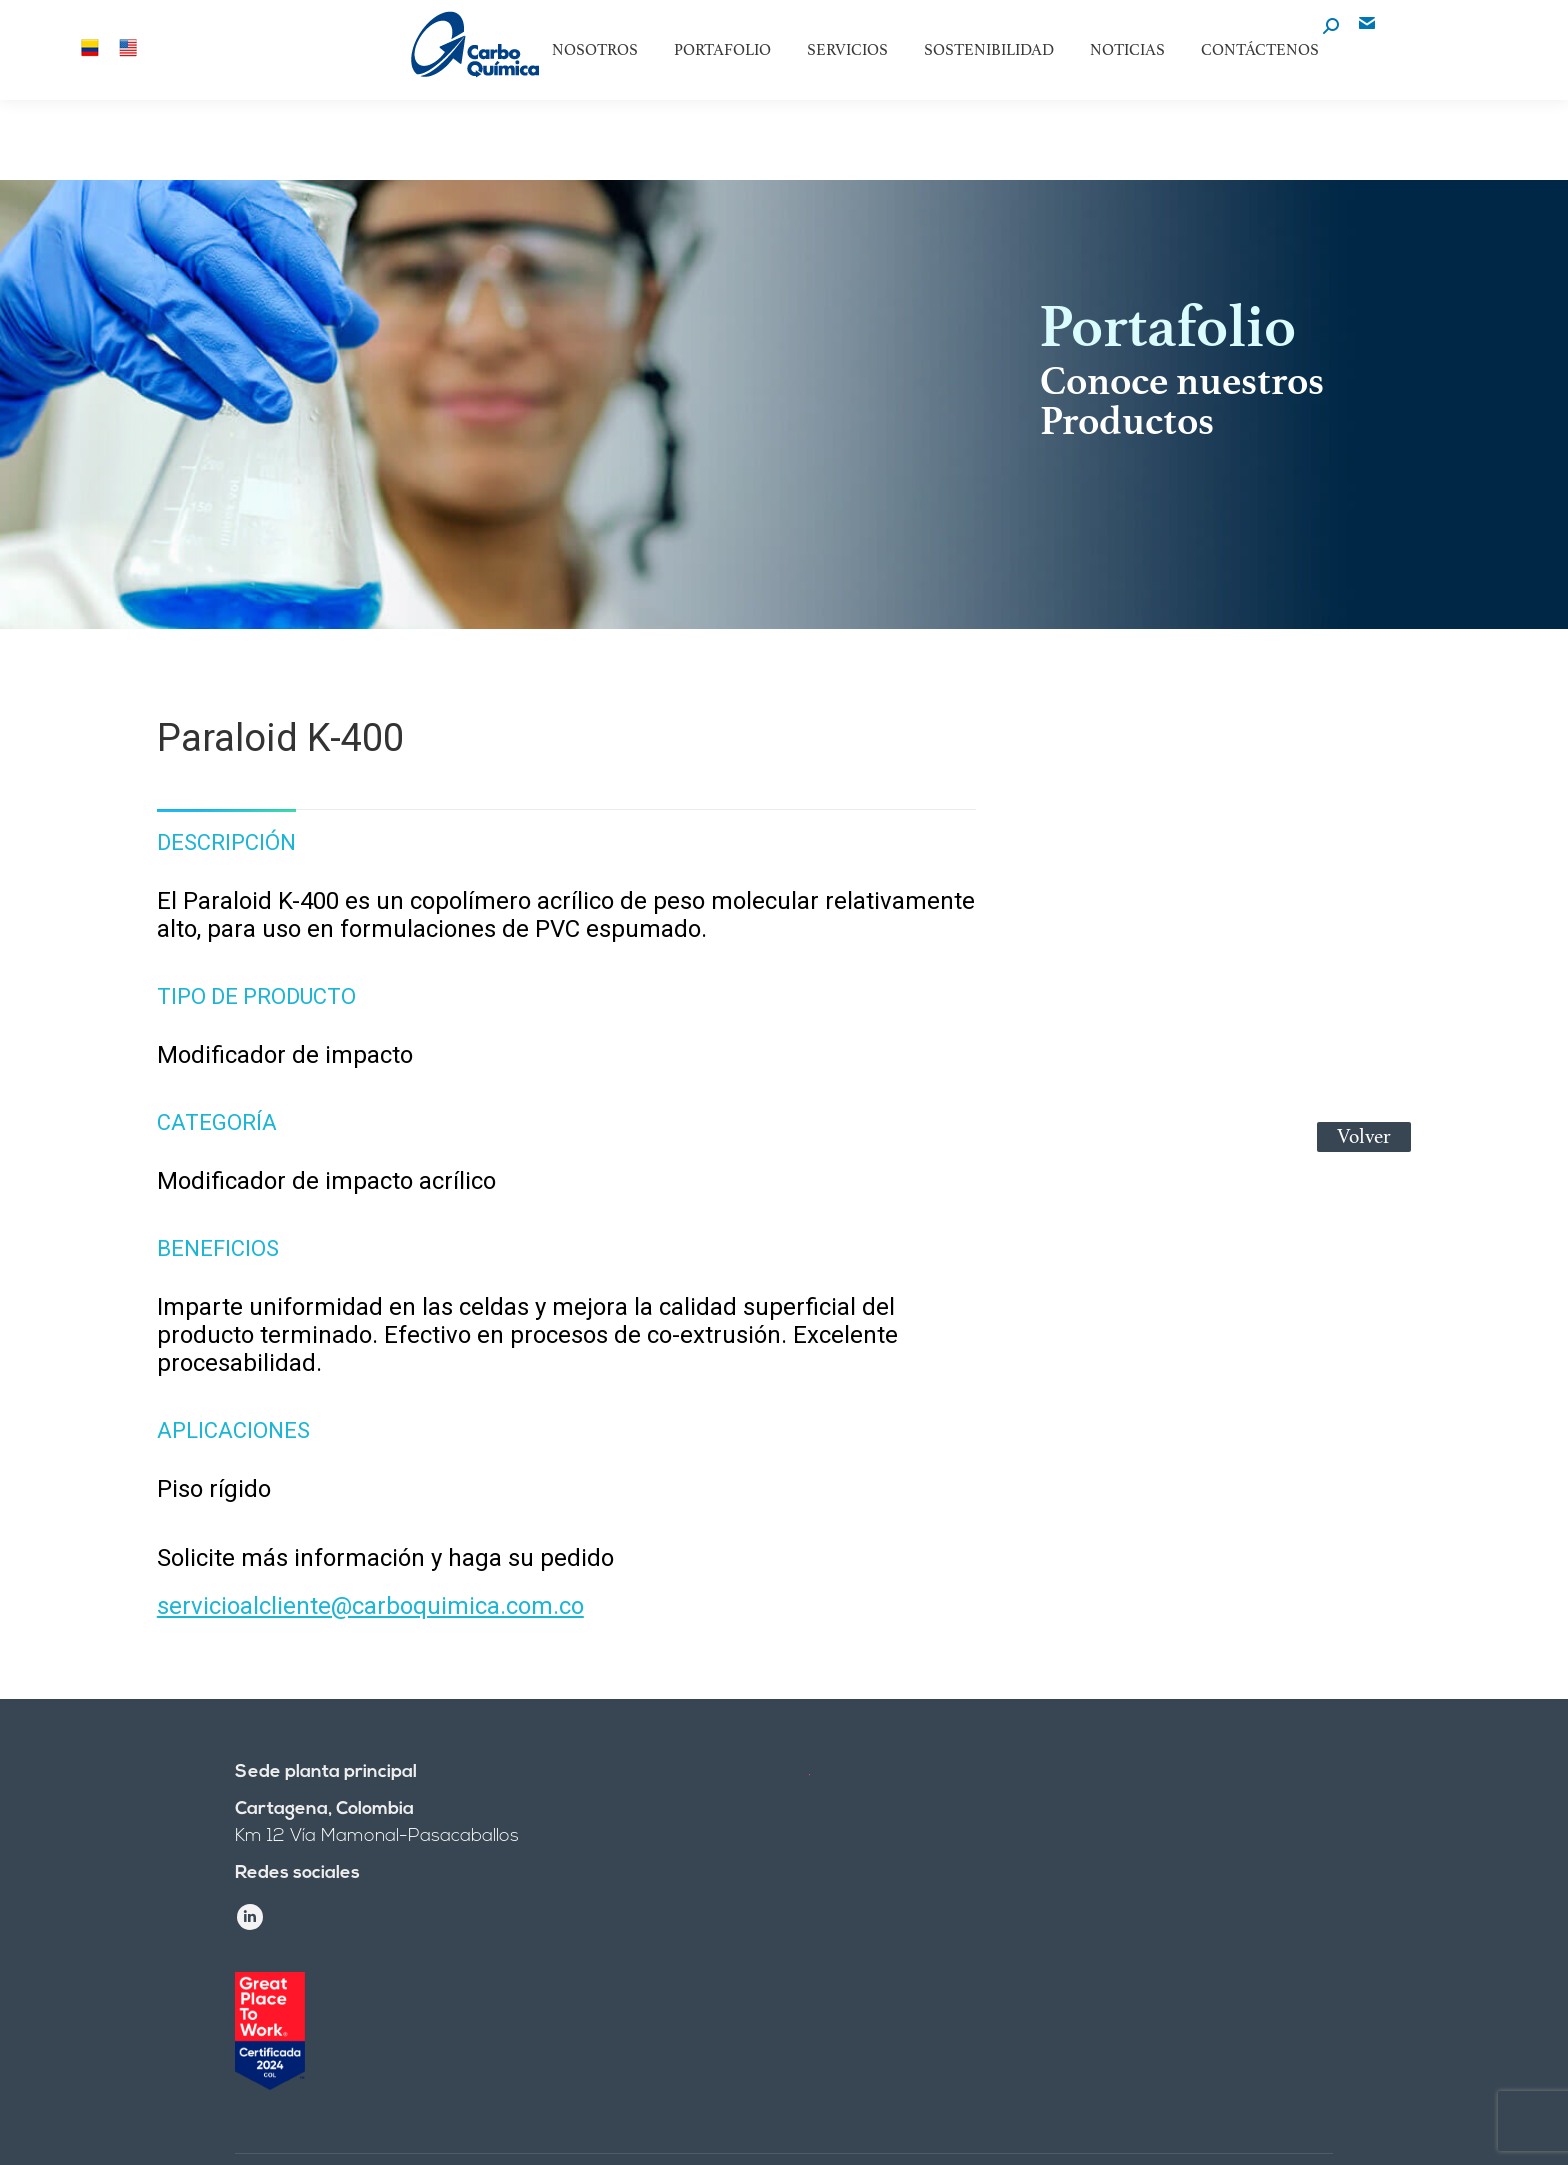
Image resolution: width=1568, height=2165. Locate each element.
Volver (1364, 1136)
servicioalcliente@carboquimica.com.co (370, 1606)
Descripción (226, 842)
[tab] (226, 833)
